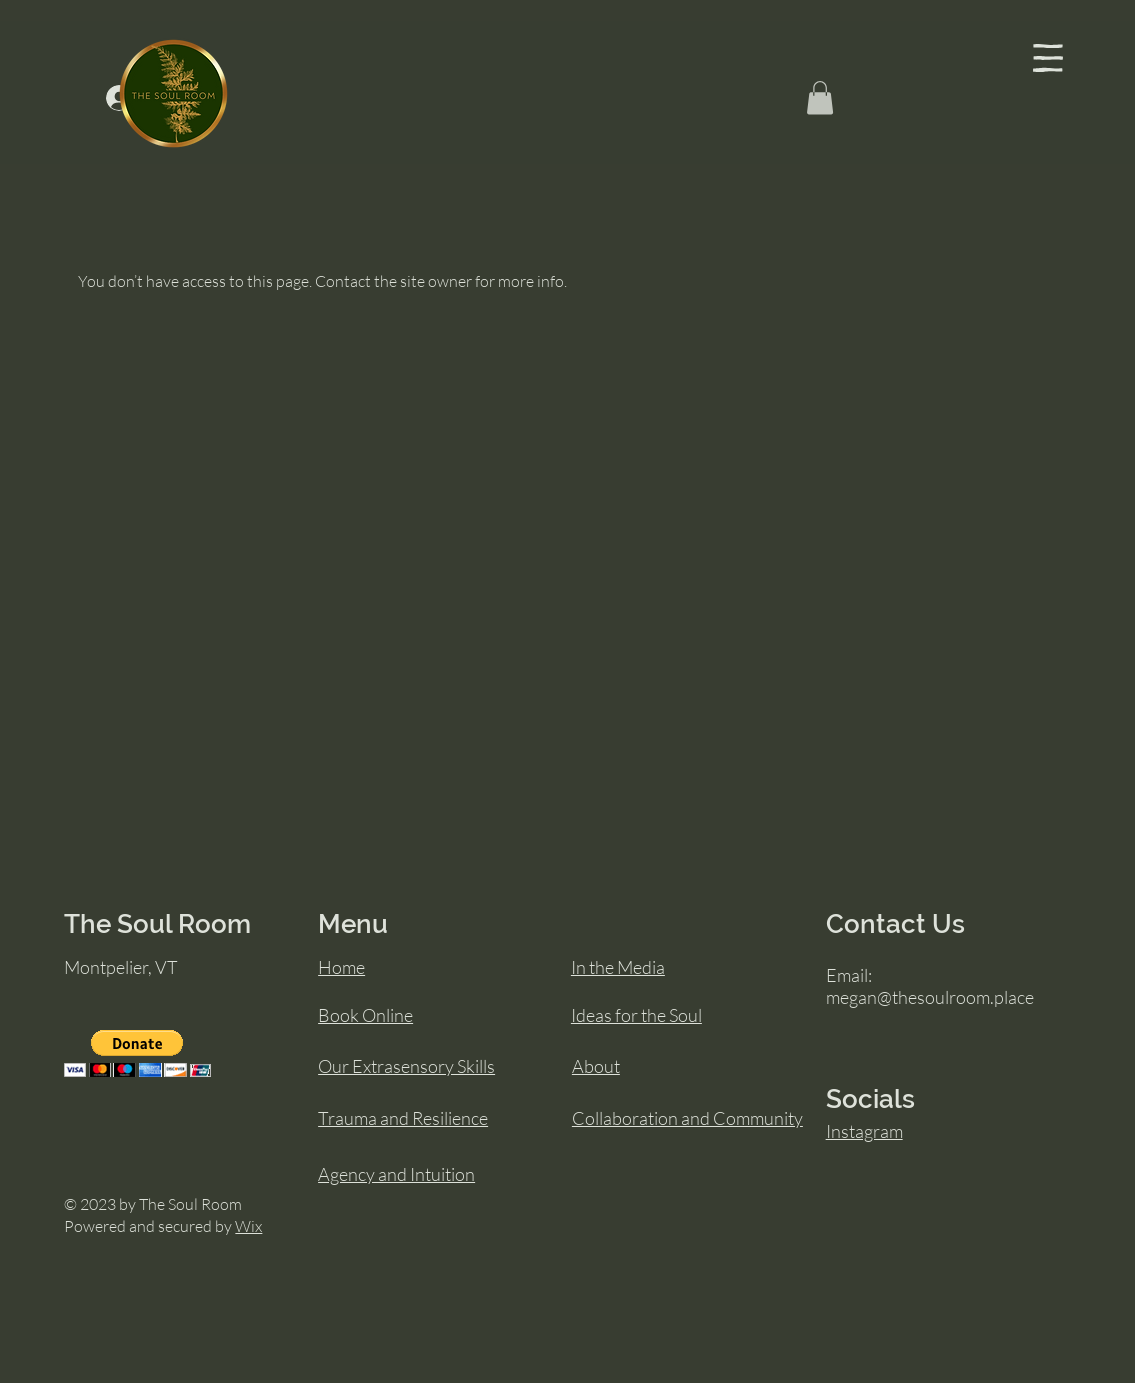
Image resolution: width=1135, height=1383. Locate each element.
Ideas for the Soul (636, 1015)
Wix (248, 1226)
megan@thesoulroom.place (930, 997)
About (596, 1066)
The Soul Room (157, 924)
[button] (1048, 58)
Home (341, 967)
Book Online (365, 1015)
